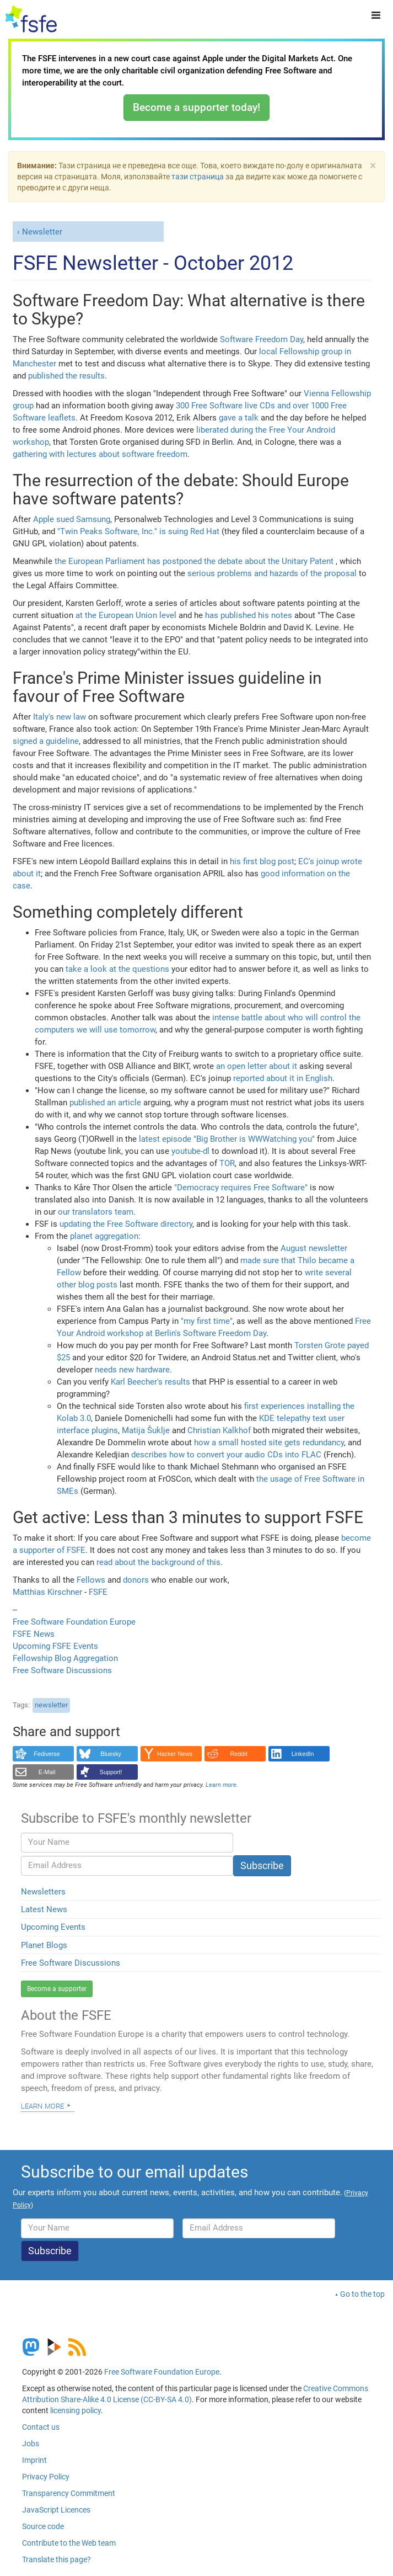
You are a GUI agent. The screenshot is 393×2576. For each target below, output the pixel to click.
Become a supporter (57, 1989)
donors (136, 1580)
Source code (43, 2526)
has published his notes (248, 615)
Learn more (42, 2105)
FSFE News (34, 1634)
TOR (227, 1163)
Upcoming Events (53, 1927)
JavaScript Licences (56, 2509)
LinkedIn (303, 1753)
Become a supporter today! (196, 107)
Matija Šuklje (146, 1430)
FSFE (98, 1592)
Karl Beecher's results (150, 1382)
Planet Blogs (44, 1945)
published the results (66, 376)
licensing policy (75, 2410)
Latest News (44, 1909)
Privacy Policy (45, 2476)
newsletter (51, 1705)
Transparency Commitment (68, 2493)
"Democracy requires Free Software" (241, 1188)
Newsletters (43, 1892)
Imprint (34, 2460)
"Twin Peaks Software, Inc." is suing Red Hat (138, 531)
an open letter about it (256, 1066)
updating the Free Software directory (126, 1224)
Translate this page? (56, 2559)
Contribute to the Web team (69, 2542)
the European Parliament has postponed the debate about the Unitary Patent (194, 561)
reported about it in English (282, 1078)
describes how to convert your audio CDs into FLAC (226, 1455)
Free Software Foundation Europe (74, 1622)
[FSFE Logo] (31, 19)
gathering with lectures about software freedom (100, 454)
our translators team (95, 1212)
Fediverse (47, 1753)
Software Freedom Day (261, 339)
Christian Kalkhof (219, 1430)
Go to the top (362, 2294)
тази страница (197, 176)
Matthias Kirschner (48, 1592)
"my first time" (207, 1321)
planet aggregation (104, 1236)
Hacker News (174, 1753)
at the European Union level (126, 615)
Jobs (30, 2443)
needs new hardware (132, 1370)
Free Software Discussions (62, 1670)
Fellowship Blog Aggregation (65, 1658)
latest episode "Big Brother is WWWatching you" (227, 1139)
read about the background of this (158, 1562)
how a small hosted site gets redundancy (269, 1442)
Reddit (238, 1753)
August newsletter (314, 1248)
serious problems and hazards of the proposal (272, 573)
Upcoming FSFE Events (55, 1646)
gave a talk (239, 418)
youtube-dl (190, 1151)
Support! (111, 1772)
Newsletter (42, 232)
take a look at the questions (117, 969)
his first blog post (262, 861)
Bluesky (110, 1753)
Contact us (41, 2427)
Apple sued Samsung (71, 519)
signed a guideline (46, 741)
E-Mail (47, 1772)
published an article (105, 1103)
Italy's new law (59, 717)
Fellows (91, 1580)
